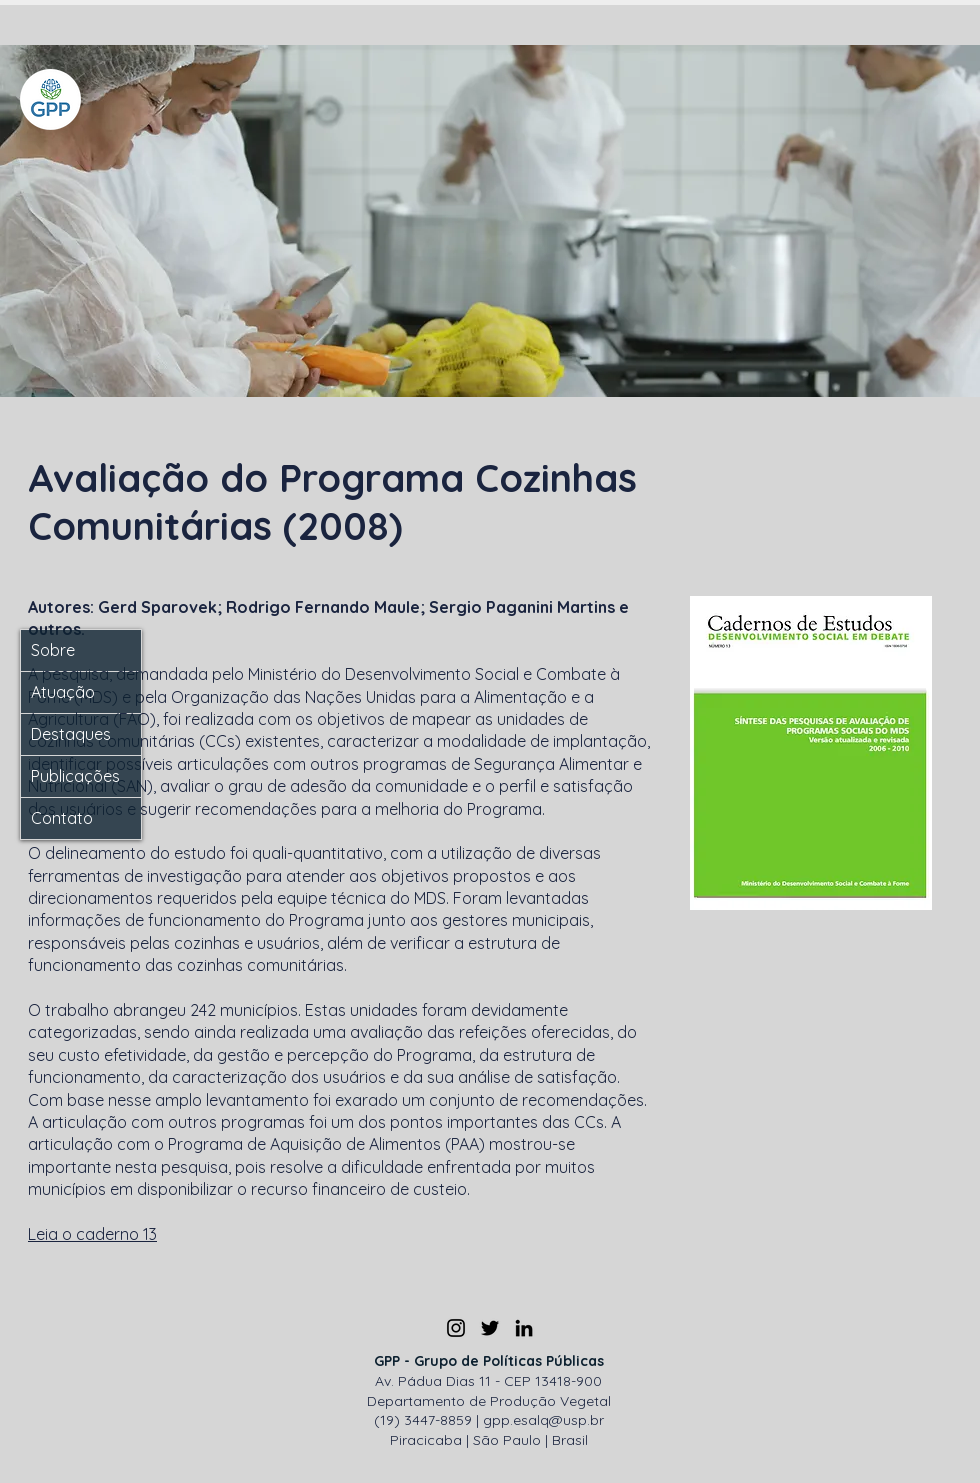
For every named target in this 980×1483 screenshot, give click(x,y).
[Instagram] (456, 1328)
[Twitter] (490, 1328)
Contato (62, 818)
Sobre (53, 650)
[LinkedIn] (524, 1328)
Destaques (71, 734)
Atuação (63, 692)
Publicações (75, 776)
